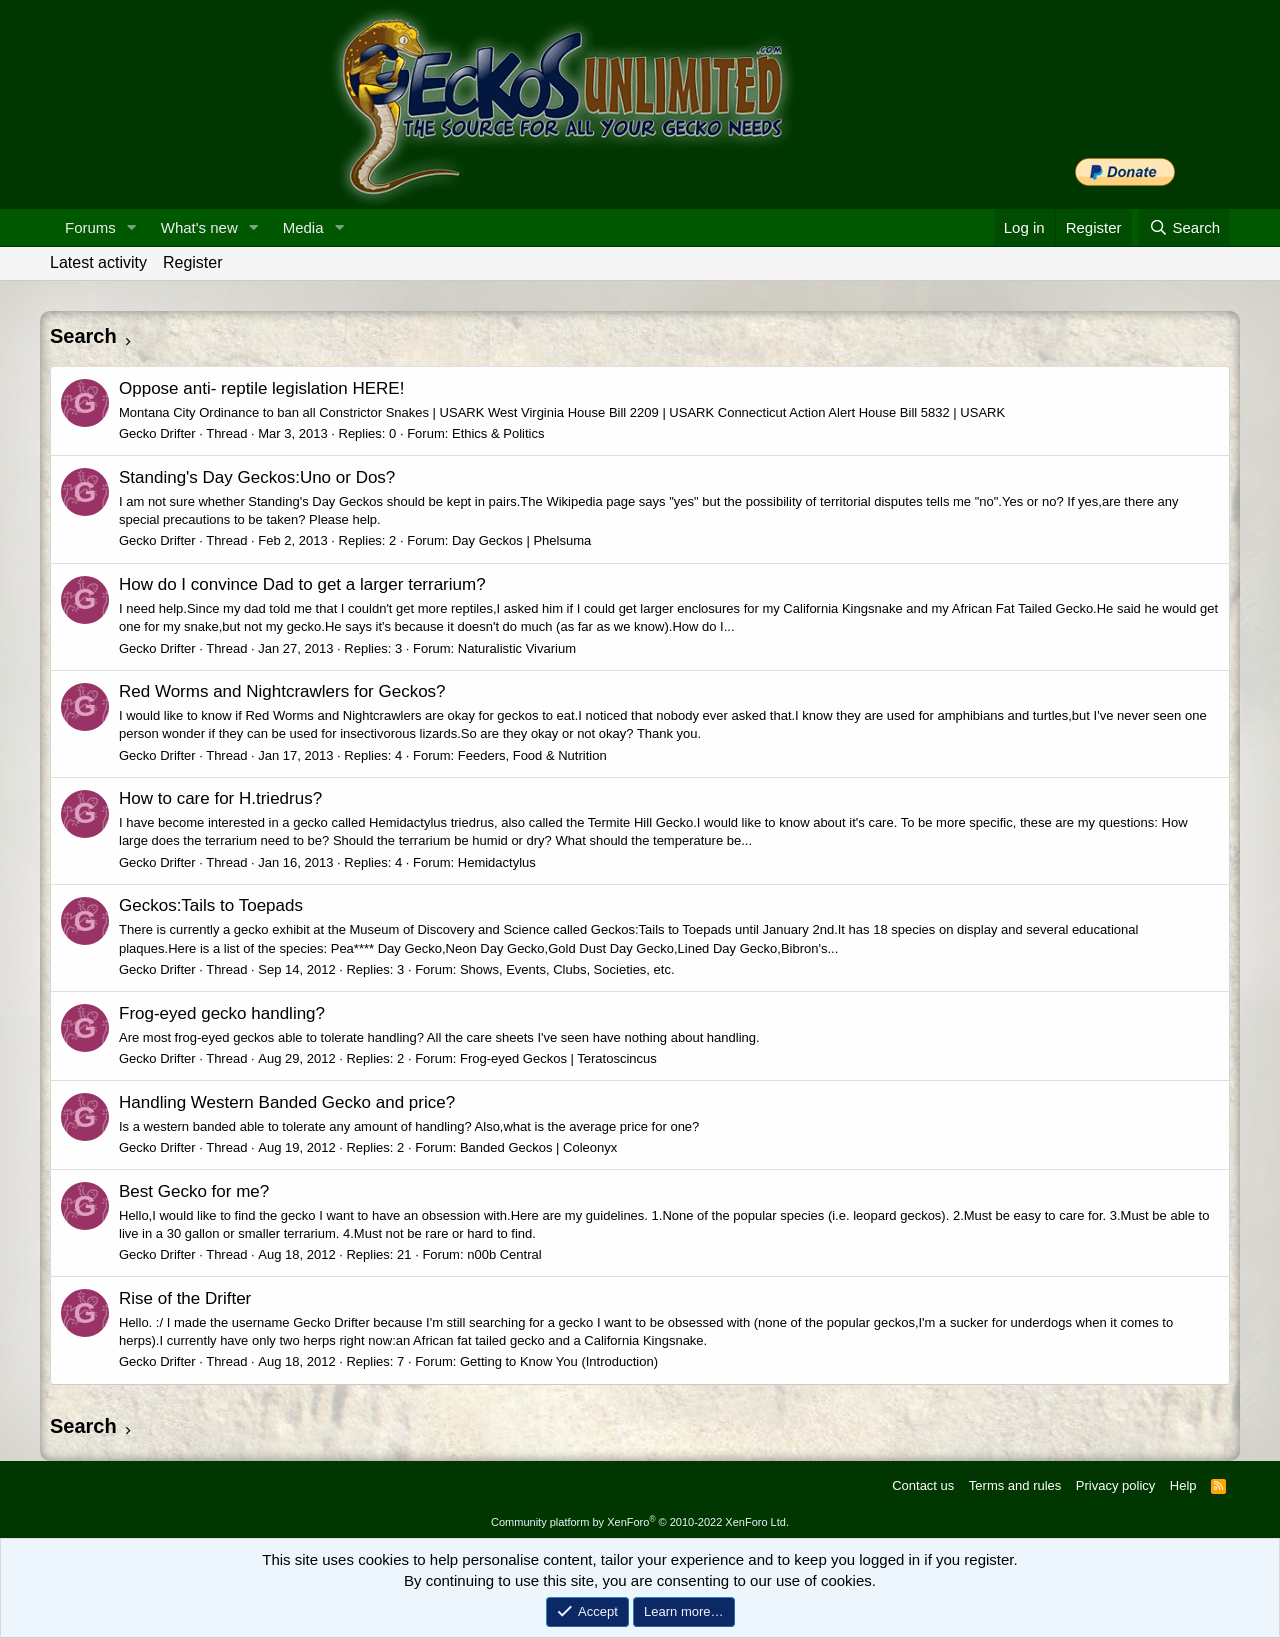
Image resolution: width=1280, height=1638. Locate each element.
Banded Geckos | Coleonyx (538, 1147)
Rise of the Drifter (185, 1298)
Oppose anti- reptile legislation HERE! (261, 388)
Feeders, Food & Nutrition (532, 755)
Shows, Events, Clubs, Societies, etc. (567, 969)
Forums (90, 227)
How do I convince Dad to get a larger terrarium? (302, 584)
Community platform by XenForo (640, 1522)
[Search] (1184, 227)
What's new (199, 227)
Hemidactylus (497, 862)
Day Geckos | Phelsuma (521, 540)
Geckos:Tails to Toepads (211, 905)
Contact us (923, 1485)
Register (193, 262)
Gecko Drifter (157, 433)
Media (303, 227)
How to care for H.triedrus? (220, 798)
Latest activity (98, 262)
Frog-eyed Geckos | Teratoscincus (558, 1058)
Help (1183, 1485)
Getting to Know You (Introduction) (559, 1361)
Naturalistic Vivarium (517, 648)
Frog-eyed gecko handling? (222, 1013)
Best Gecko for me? (194, 1191)
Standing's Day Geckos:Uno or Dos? (257, 477)
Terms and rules (1015, 1485)
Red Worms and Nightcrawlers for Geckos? (282, 691)
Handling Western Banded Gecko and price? (287, 1102)
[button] (132, 227)
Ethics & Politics (498, 433)
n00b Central (504, 1254)
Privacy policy (1115, 1485)
